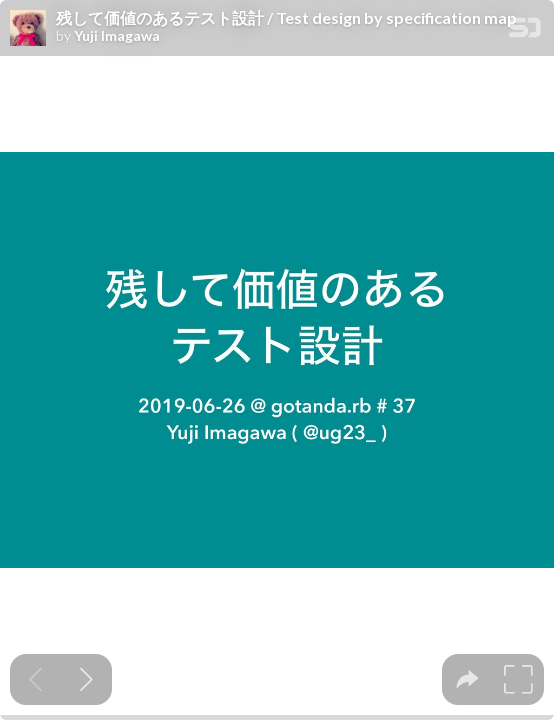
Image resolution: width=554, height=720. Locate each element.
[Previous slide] (35, 679)
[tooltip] (467, 679)
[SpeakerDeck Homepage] (525, 31)
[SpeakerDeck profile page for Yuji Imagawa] (28, 29)
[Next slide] (86, 679)
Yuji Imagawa (117, 36)
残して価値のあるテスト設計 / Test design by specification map (286, 18)
